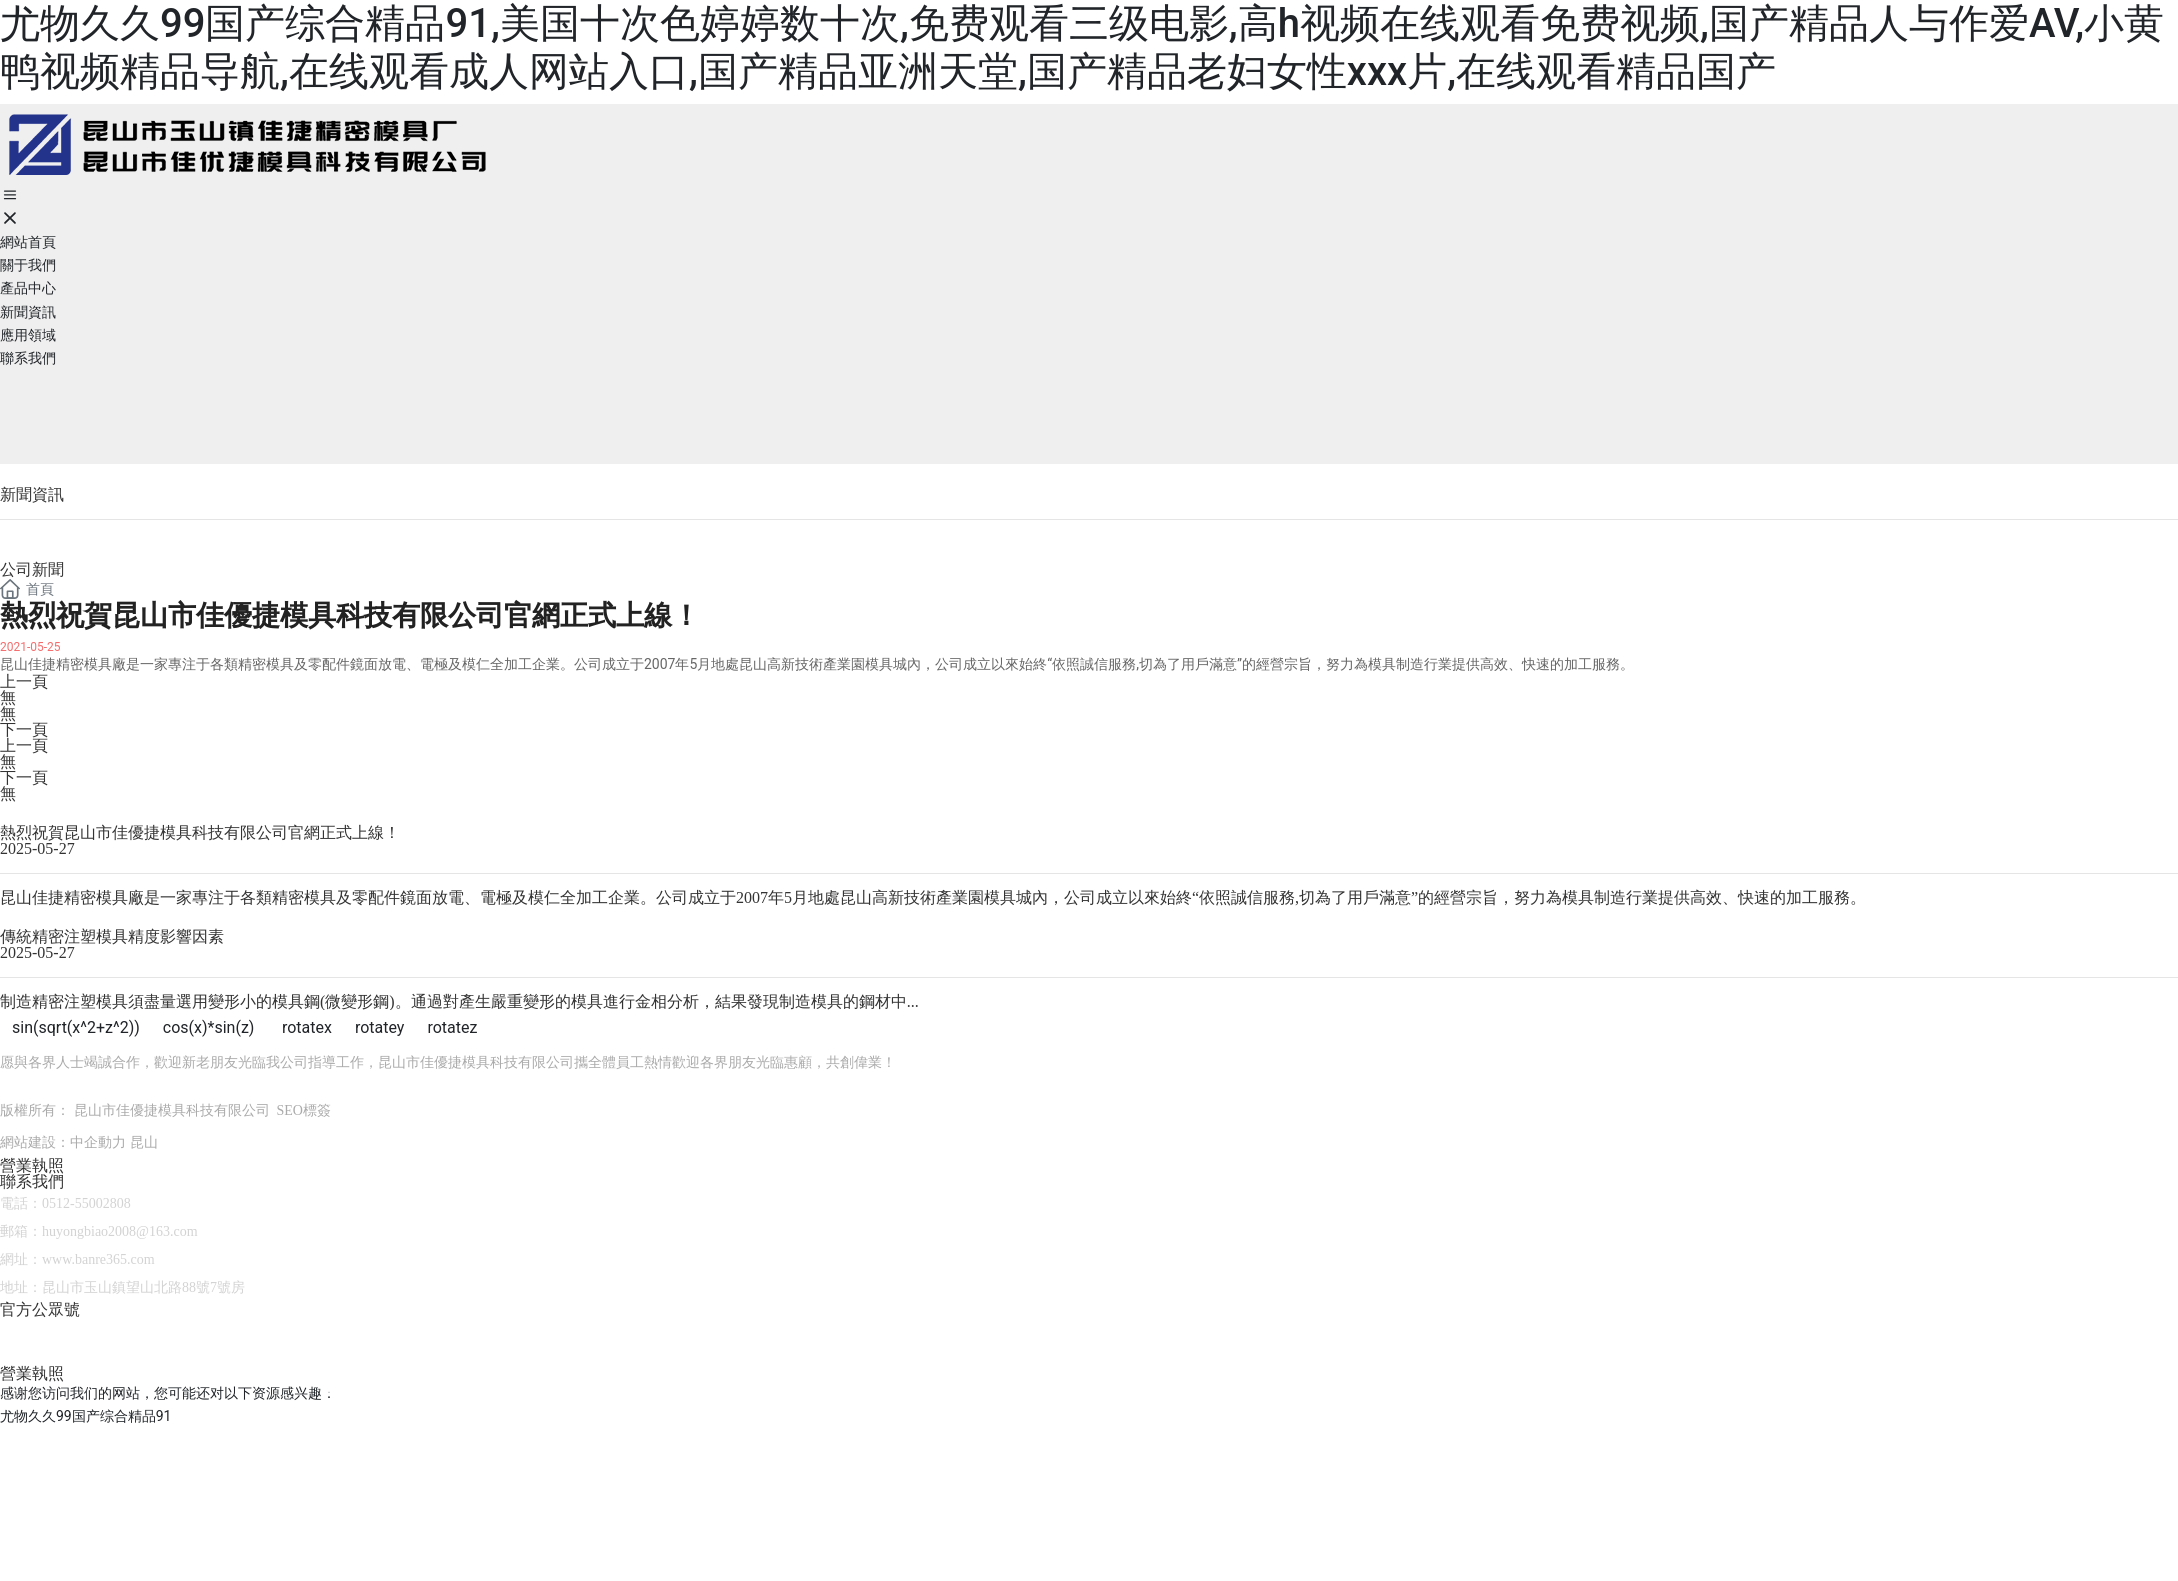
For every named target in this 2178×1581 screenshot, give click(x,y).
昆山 (144, 1142)
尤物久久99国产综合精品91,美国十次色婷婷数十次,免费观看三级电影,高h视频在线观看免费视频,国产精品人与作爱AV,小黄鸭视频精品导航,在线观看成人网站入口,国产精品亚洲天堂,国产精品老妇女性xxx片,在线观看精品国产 (1082, 47)
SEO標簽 (304, 1110)
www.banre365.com (98, 1259)
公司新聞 (32, 569)
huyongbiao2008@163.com (120, 1231)
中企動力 (98, 1142)
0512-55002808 (86, 1203)
